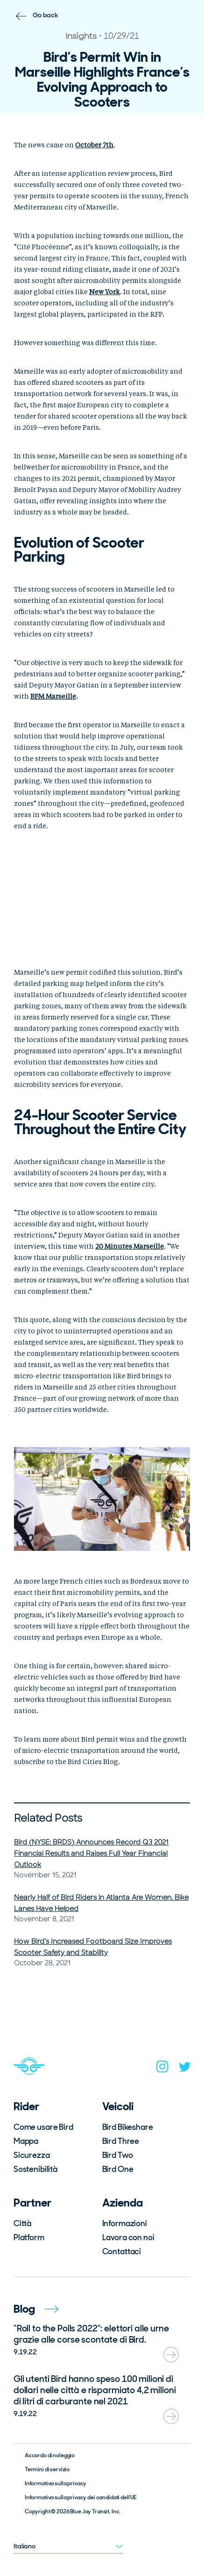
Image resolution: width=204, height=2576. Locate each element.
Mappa (26, 2141)
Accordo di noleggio (50, 2455)
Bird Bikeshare (127, 2127)
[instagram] (162, 2069)
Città (22, 2223)
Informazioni (124, 2223)
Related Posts (48, 1818)
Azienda (122, 2202)
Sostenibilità (35, 2169)
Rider (26, 2106)
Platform (29, 2237)
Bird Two (117, 2155)
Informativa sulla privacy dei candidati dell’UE (80, 2497)
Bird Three (121, 2141)
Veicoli (118, 2106)
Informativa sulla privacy (56, 2483)
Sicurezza (32, 2155)
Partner (32, 2202)
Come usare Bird (43, 2127)
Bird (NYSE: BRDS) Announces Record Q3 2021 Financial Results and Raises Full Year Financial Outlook (91, 1853)
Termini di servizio (47, 2469)
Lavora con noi (128, 2237)
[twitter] (185, 2069)
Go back (45, 15)
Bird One (118, 2169)
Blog (36, 2308)
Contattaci (121, 2251)
